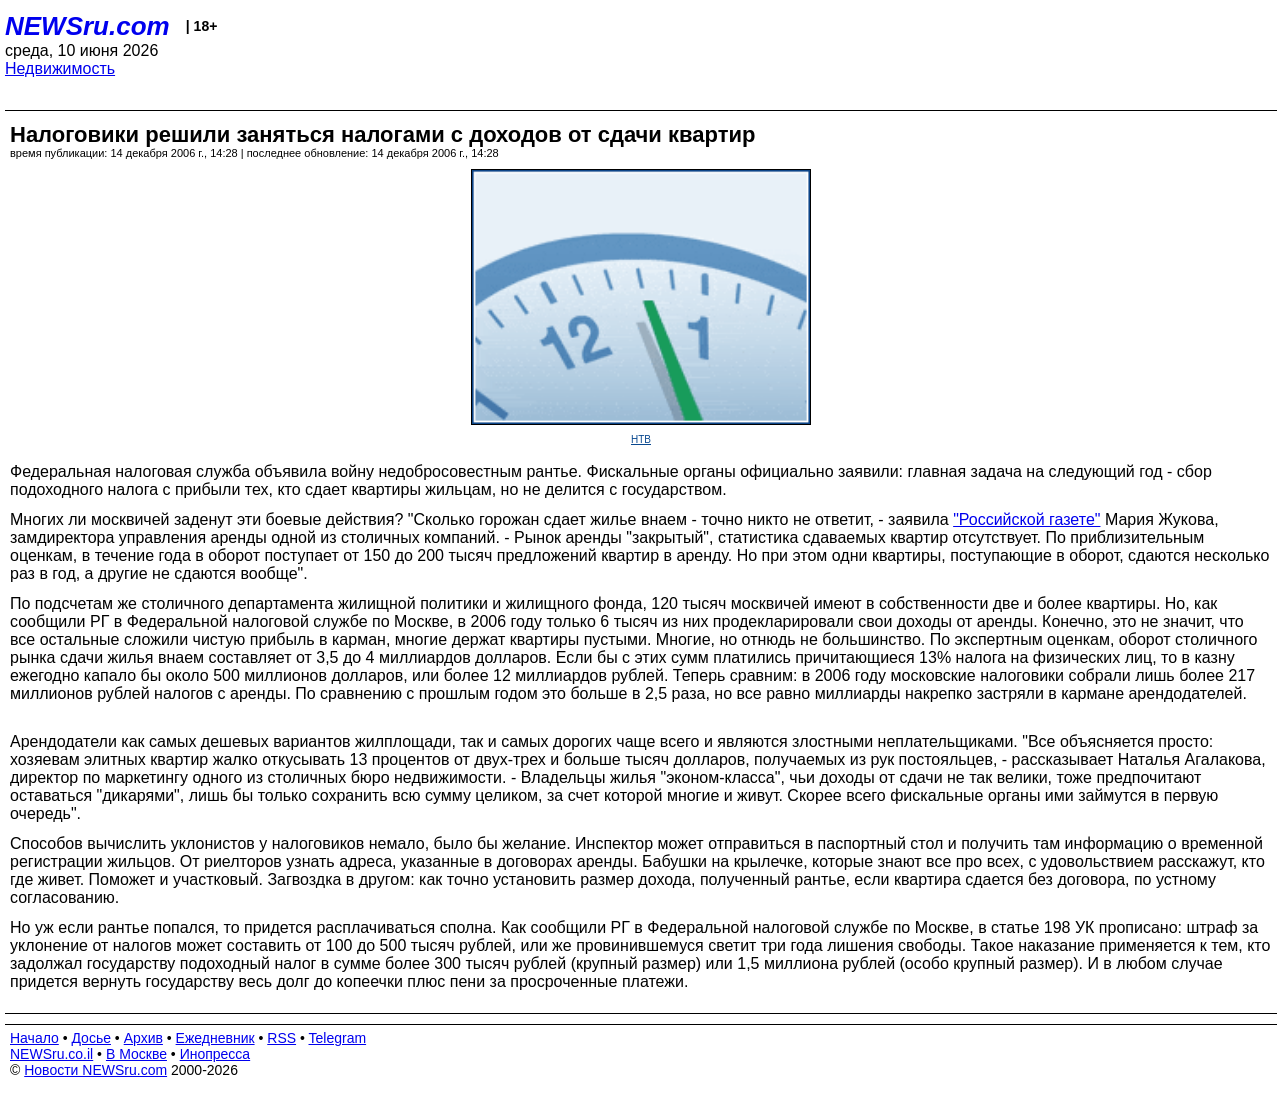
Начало (34, 1038)
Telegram (338, 1038)
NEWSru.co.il (51, 1054)
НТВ (641, 439)
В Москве (136, 1054)
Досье (91, 1038)
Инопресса (215, 1054)
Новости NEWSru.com (95, 1070)
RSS (281, 1038)
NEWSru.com (87, 26)
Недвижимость (60, 68)
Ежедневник (215, 1038)
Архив (143, 1038)
